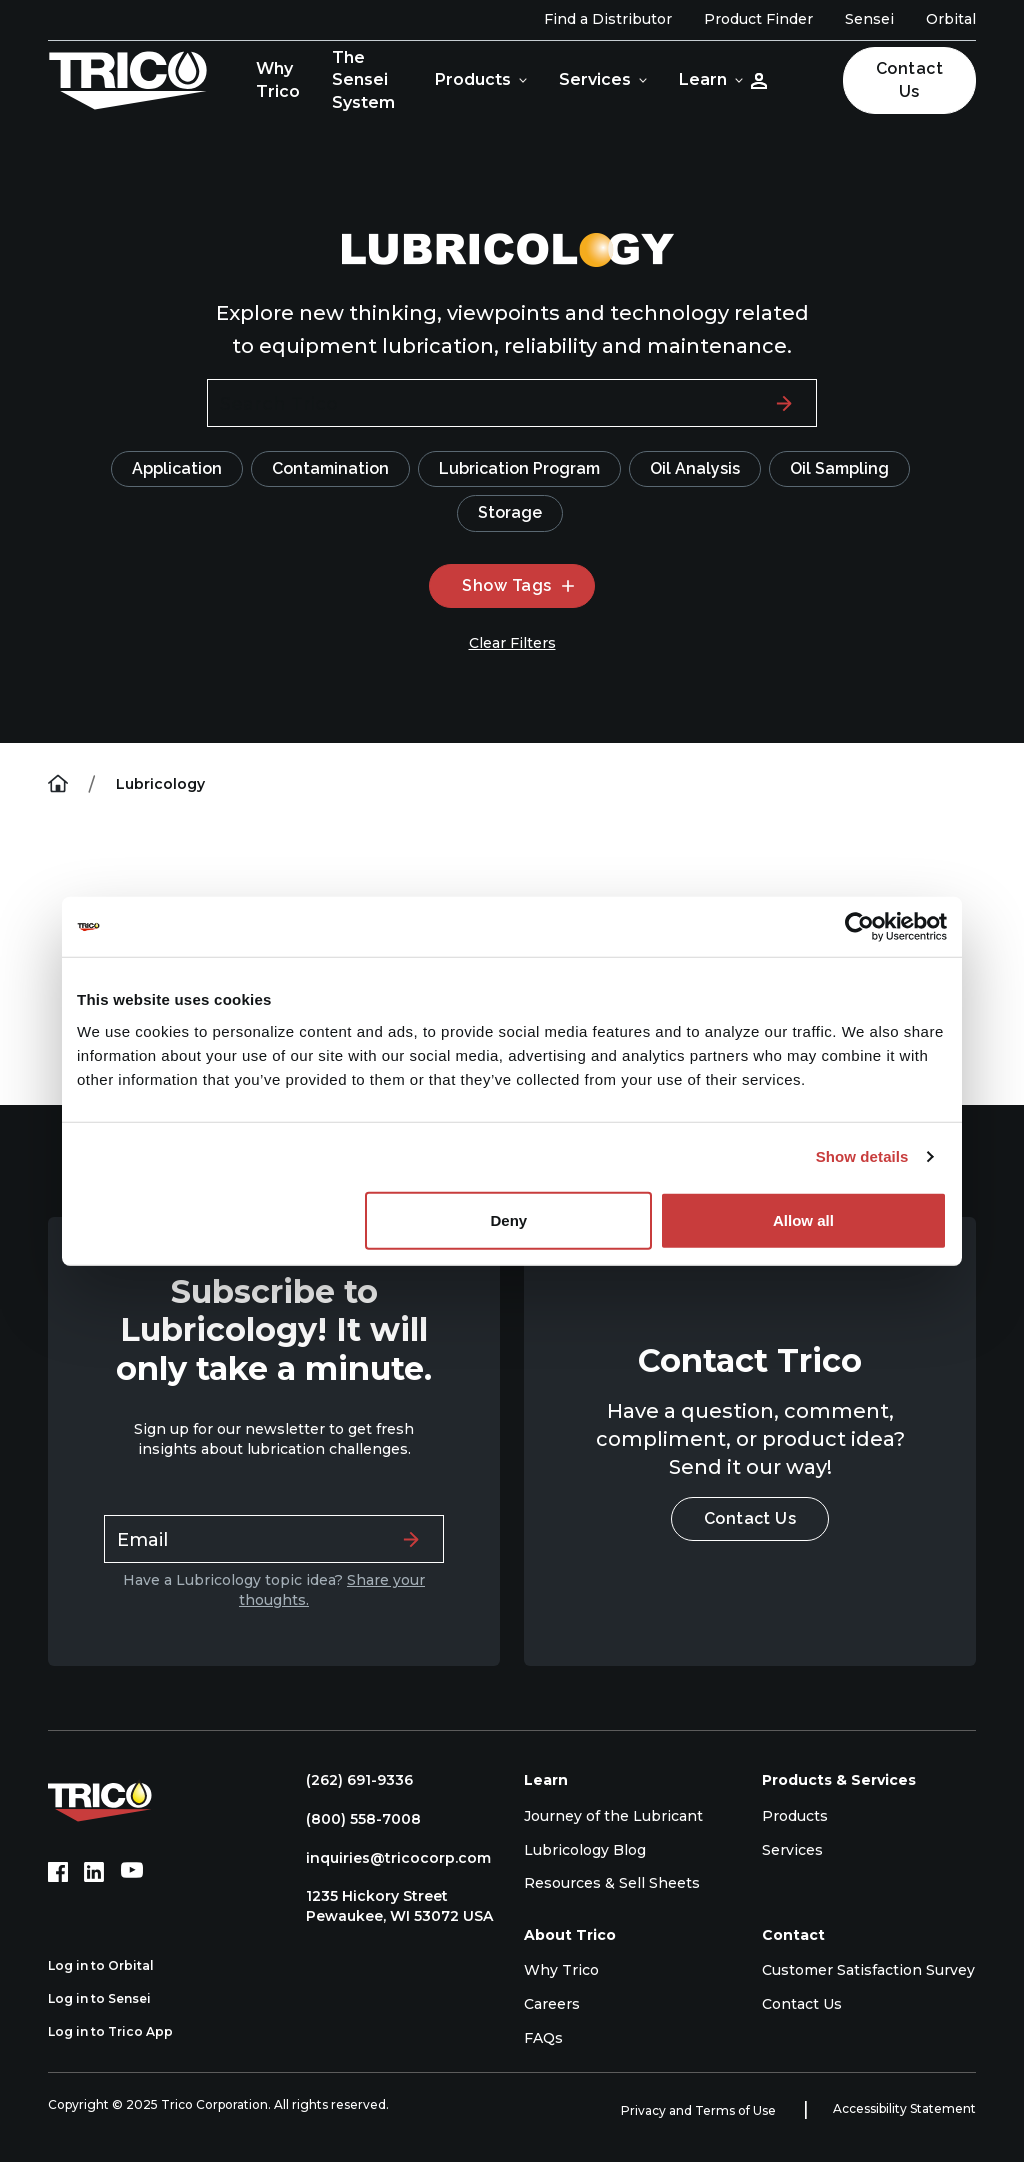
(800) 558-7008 (353, 1819)
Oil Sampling (839, 468)
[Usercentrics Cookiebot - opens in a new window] (859, 927)
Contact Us (909, 79)
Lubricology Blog (585, 1850)
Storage (510, 512)
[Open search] (809, 80)
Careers (552, 2004)
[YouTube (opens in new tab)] (132, 1872)
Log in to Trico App (121, 2032)
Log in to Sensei (110, 1999)
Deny (509, 1219)
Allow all (803, 1219)
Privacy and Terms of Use (700, 2110)
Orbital (951, 19)
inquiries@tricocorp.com (388, 1858)
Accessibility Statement (904, 2108)
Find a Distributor (608, 19)
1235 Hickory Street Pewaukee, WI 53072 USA (389, 1906)
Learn (703, 79)
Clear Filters (512, 643)
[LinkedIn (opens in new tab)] (94, 1872)
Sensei (869, 19)
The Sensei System (363, 80)
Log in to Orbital (112, 1966)
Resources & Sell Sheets (612, 1883)
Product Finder (758, 19)
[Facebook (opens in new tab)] (58, 1872)
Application (177, 468)
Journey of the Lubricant (613, 1816)
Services (595, 79)
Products (473, 79)
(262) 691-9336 (349, 1780)
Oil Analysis (695, 468)
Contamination (330, 468)
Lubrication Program (519, 468)
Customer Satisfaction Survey (868, 1970)
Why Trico (278, 79)
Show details (862, 1156)
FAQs (543, 2038)
